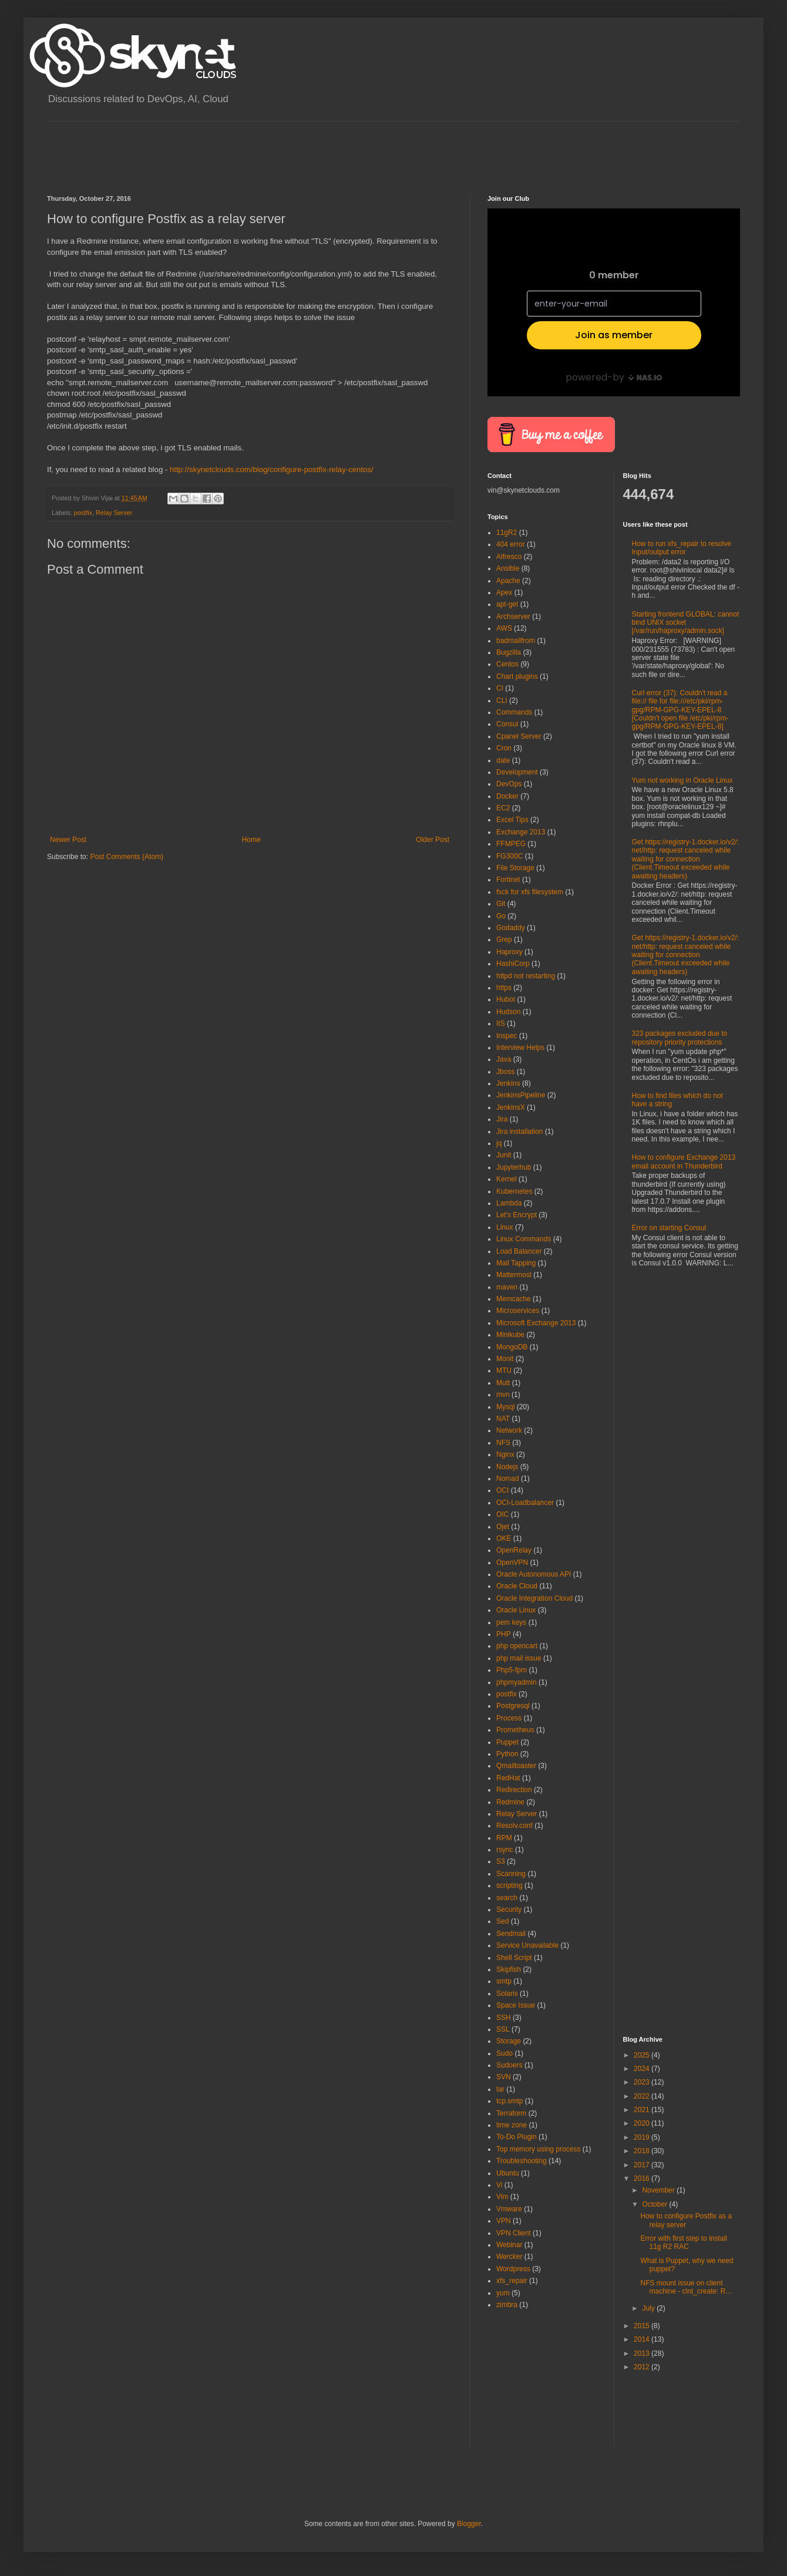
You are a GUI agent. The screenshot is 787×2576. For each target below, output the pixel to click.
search (506, 1898)
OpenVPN (512, 1562)
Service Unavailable (527, 1945)
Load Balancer (519, 1251)
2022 (642, 2096)
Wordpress (513, 2269)
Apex (504, 592)
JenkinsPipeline (520, 1095)
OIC (502, 1514)
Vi (499, 2185)
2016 (642, 2178)
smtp (504, 1981)
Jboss (505, 1072)
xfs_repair (511, 2281)
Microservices (517, 1310)
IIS (500, 1023)
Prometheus (515, 1730)
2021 (642, 2110)
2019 (642, 2137)
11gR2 (506, 532)
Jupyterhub (513, 1167)
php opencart (516, 1646)
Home (251, 840)
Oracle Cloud (516, 1586)
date (503, 760)
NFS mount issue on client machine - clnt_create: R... (685, 2287)
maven (506, 1287)
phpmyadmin (516, 1682)
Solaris (507, 1993)
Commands (514, 712)
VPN (503, 2221)
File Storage (515, 868)
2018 (642, 2151)
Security (509, 1909)
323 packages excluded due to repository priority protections (680, 1037)
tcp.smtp (509, 2101)
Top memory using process (538, 2149)
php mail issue (519, 1658)
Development (517, 772)
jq (499, 1143)
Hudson (508, 1012)
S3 (500, 1861)
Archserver (513, 616)
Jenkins (508, 1083)
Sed (502, 1921)
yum (503, 2293)
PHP (503, 1634)
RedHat (508, 1778)
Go (501, 916)
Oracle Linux (516, 1610)
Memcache (513, 1299)
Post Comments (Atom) (126, 857)
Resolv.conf (514, 1825)
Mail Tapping (516, 1263)
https (504, 988)
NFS (503, 1443)
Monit (504, 1359)
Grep (504, 939)
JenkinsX (510, 1107)
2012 (642, 2367)
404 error (510, 544)
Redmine (510, 1802)
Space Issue (515, 2005)
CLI (501, 700)
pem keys (511, 1622)
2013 (642, 2353)
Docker (507, 796)
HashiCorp (513, 963)
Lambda (509, 1203)
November (659, 2190)
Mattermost (514, 1275)
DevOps (509, 784)
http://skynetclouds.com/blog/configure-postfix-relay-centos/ (272, 469)
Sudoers (509, 2065)
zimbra (506, 2305)
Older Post (432, 840)
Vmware (509, 2209)
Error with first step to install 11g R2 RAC (683, 2242)
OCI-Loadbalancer (525, 1503)
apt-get (507, 604)
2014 (642, 2339)
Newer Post (68, 840)
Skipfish (508, 1969)
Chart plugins (517, 676)
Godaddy (510, 928)
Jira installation (519, 1131)
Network (509, 1430)
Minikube (510, 1335)
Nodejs (507, 1467)
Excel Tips (512, 820)
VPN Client (513, 2233)
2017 (642, 2165)
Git (500, 904)
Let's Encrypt (516, 1215)
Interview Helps (520, 1047)
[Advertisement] (261, 148)
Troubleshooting (521, 2161)
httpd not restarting (525, 976)
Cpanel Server (519, 736)
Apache (508, 581)
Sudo (504, 2053)
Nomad (507, 1478)
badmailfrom (515, 641)
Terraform (511, 2113)
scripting (509, 1885)
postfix (83, 512)
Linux (504, 1227)
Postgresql (513, 1706)
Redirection (514, 1790)
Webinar (509, 2245)
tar (500, 2089)
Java (503, 1059)
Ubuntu (507, 2173)
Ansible (507, 568)
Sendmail (511, 1934)
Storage (508, 2041)
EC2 (503, 808)
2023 (642, 2082)
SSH (503, 2017)
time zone (511, 2125)
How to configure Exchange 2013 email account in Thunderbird (684, 1161)
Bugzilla (508, 652)
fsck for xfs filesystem (529, 892)
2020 (642, 2123)
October (655, 2204)
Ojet (502, 1527)
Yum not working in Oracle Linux (682, 780)
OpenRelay (514, 1550)
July (649, 2308)
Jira (501, 1119)
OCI (502, 1490)
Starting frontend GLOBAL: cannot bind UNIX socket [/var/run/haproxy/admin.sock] (685, 622)
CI (499, 688)
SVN (503, 2077)
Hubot (505, 999)
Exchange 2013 (520, 832)
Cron (504, 748)
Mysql (505, 1407)
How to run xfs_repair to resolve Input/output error (681, 548)
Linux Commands (523, 1239)
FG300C (509, 856)
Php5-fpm (511, 1670)
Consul (507, 724)
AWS (504, 628)
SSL (503, 2029)
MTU (504, 1370)
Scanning (511, 1874)
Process (509, 1718)
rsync (504, 1850)
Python (507, 1754)
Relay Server (114, 512)
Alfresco (509, 557)
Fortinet (508, 879)
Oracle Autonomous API (533, 1574)
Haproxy (509, 952)
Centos (507, 664)
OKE (503, 1538)
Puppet (507, 1742)
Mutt (503, 1383)
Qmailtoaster (516, 1766)
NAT (503, 1419)
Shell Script (514, 1958)
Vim (502, 2197)
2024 (642, 2069)
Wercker (509, 2256)
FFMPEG (511, 844)
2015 (642, 2326)
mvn (503, 1394)
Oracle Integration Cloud (534, 1598)
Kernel (506, 1179)
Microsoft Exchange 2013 (536, 1323)
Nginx (505, 1454)
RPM (504, 1838)
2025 (642, 2055)
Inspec (506, 1036)
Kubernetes (514, 1191)
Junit (503, 1155)
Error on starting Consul (669, 1228)
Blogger (469, 2524)
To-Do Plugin (516, 2137)
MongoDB (511, 1347)
